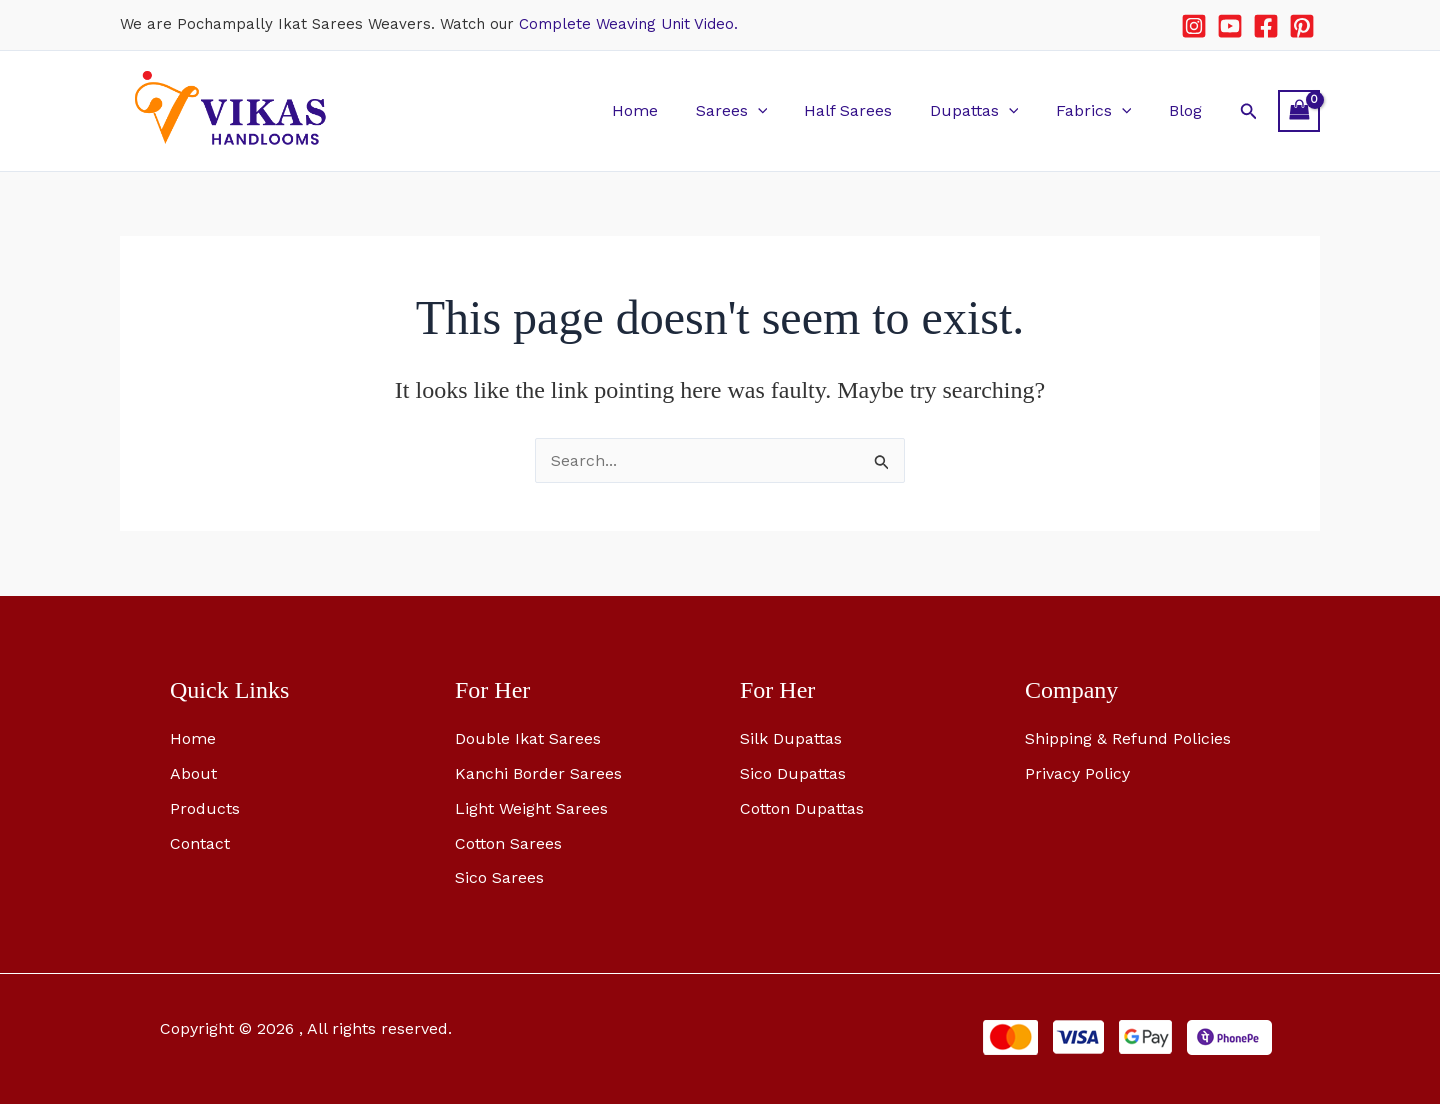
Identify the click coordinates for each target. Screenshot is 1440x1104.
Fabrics (1102, 110)
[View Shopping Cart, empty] (1299, 110)
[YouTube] (1230, 26)
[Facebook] (1266, 26)
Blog (1187, 110)
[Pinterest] (1302, 26)
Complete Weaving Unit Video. (628, 24)
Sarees (755, 110)
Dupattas (987, 110)
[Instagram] (1194, 26)
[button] (781, 110)
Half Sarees (867, 110)
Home (664, 110)
